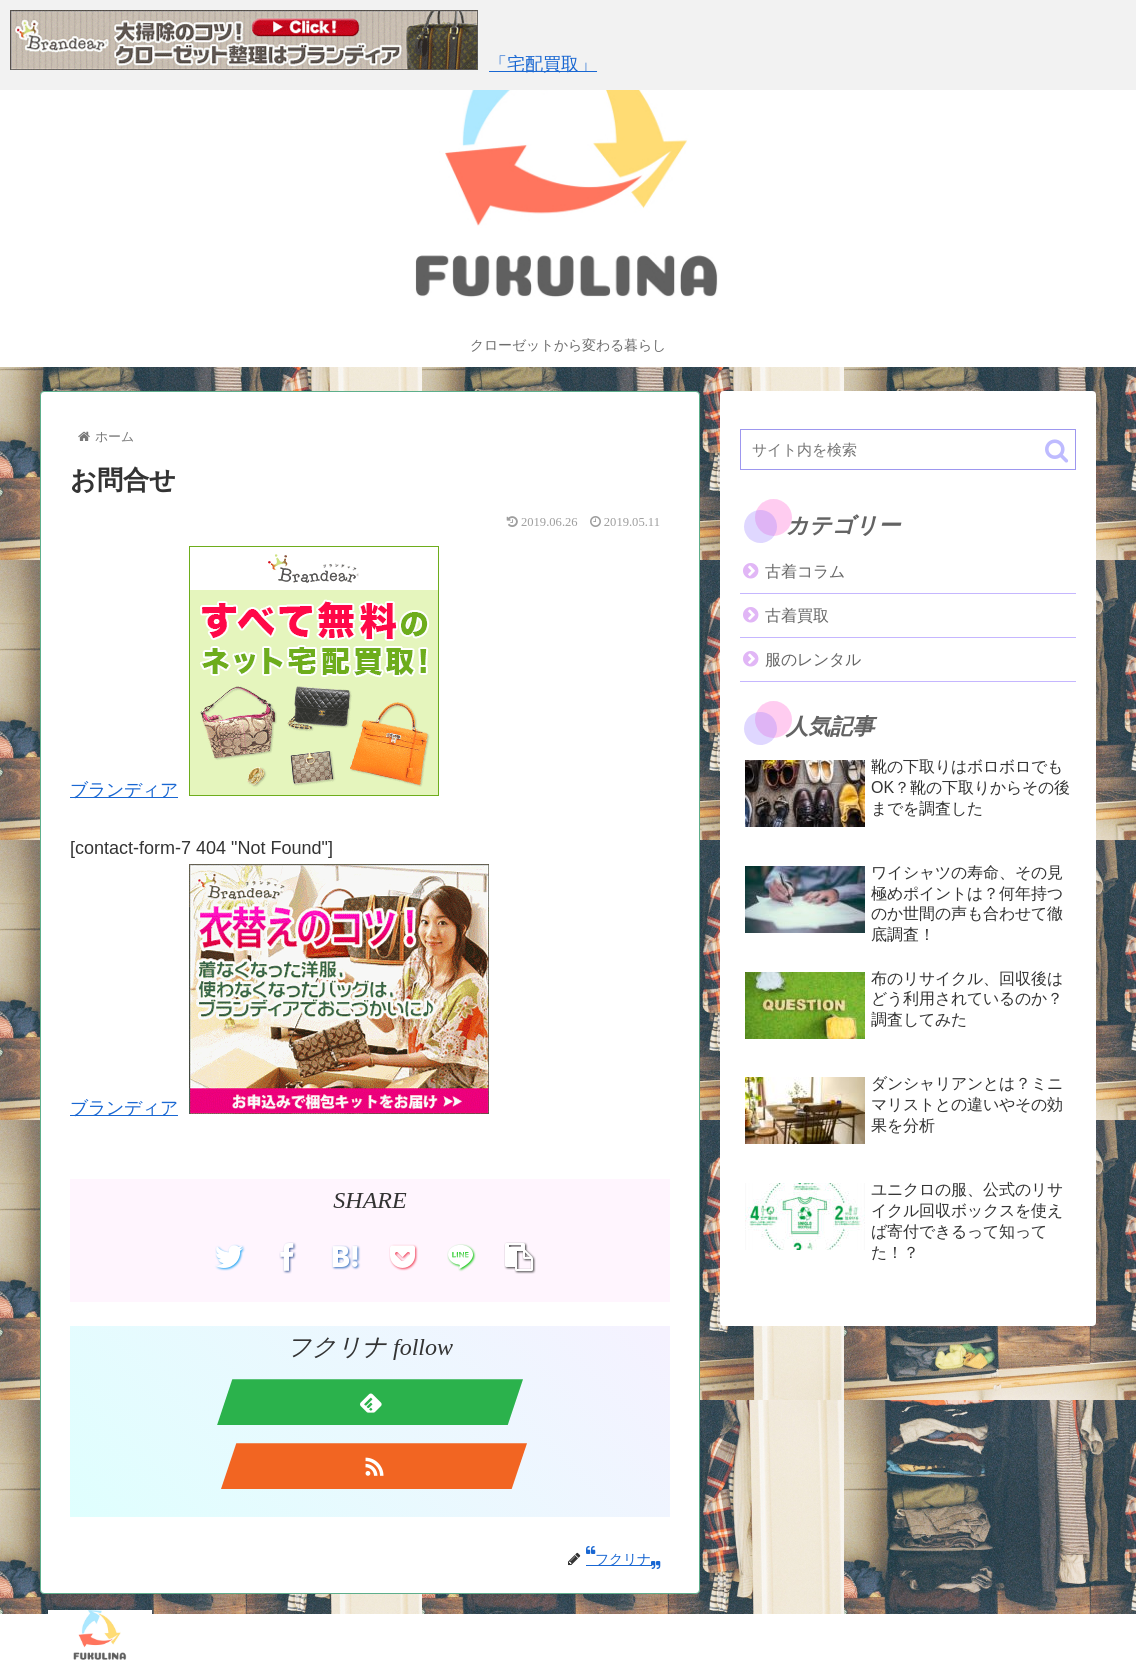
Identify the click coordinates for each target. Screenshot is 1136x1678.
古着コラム (805, 571)
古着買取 (797, 615)
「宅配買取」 (543, 64)
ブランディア (124, 790)
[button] (1056, 450)
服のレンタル (813, 659)
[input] (908, 449)
